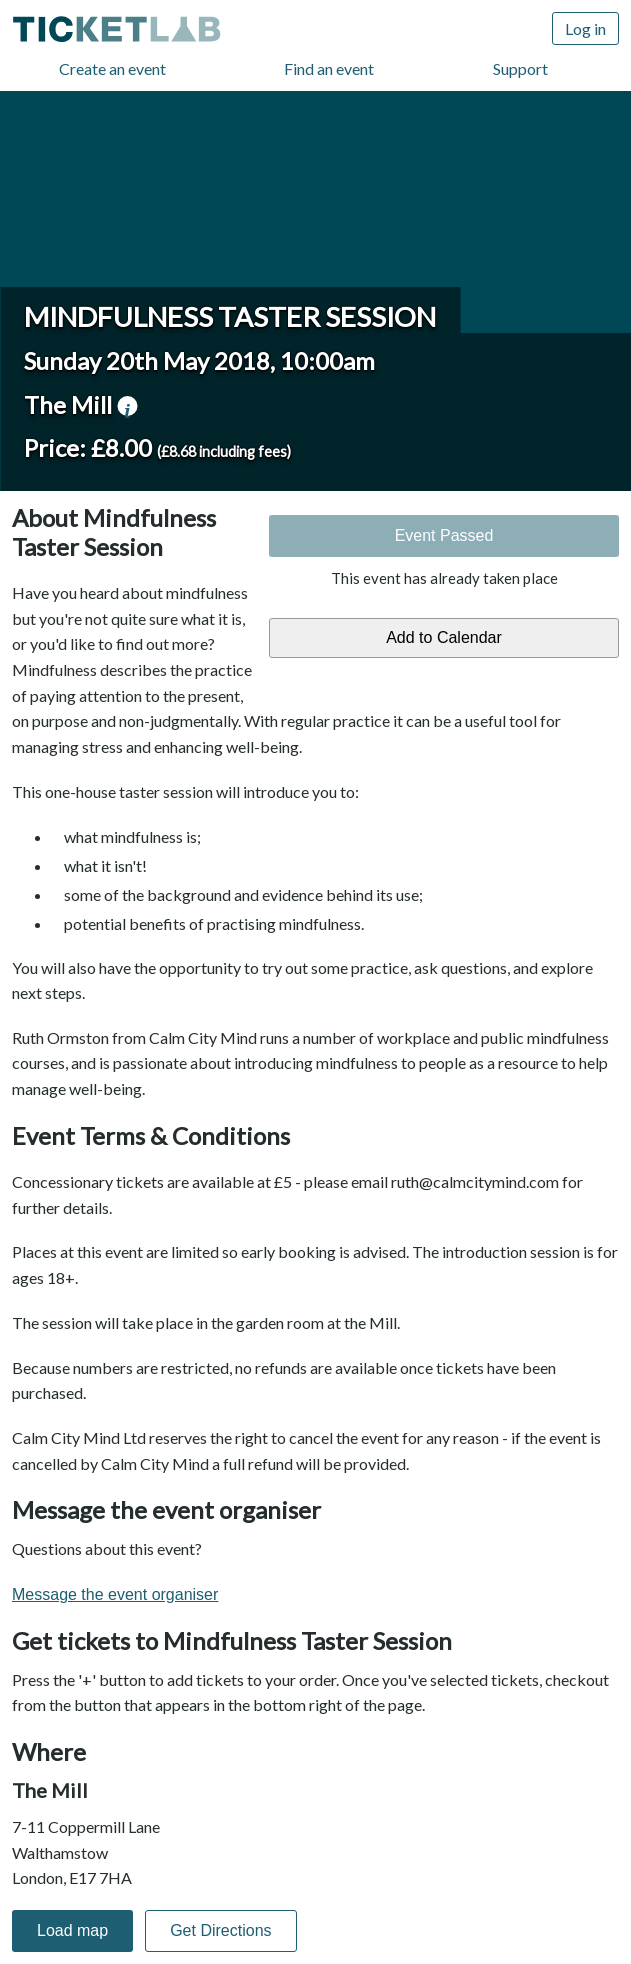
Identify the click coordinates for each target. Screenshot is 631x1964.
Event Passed (444, 535)
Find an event (329, 68)
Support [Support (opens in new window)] (520, 68)
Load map (72, 1930)
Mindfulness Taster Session (230, 316)
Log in (585, 28)
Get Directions (220, 1930)
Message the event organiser (115, 1594)
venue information (127, 406)
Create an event (112, 68)
